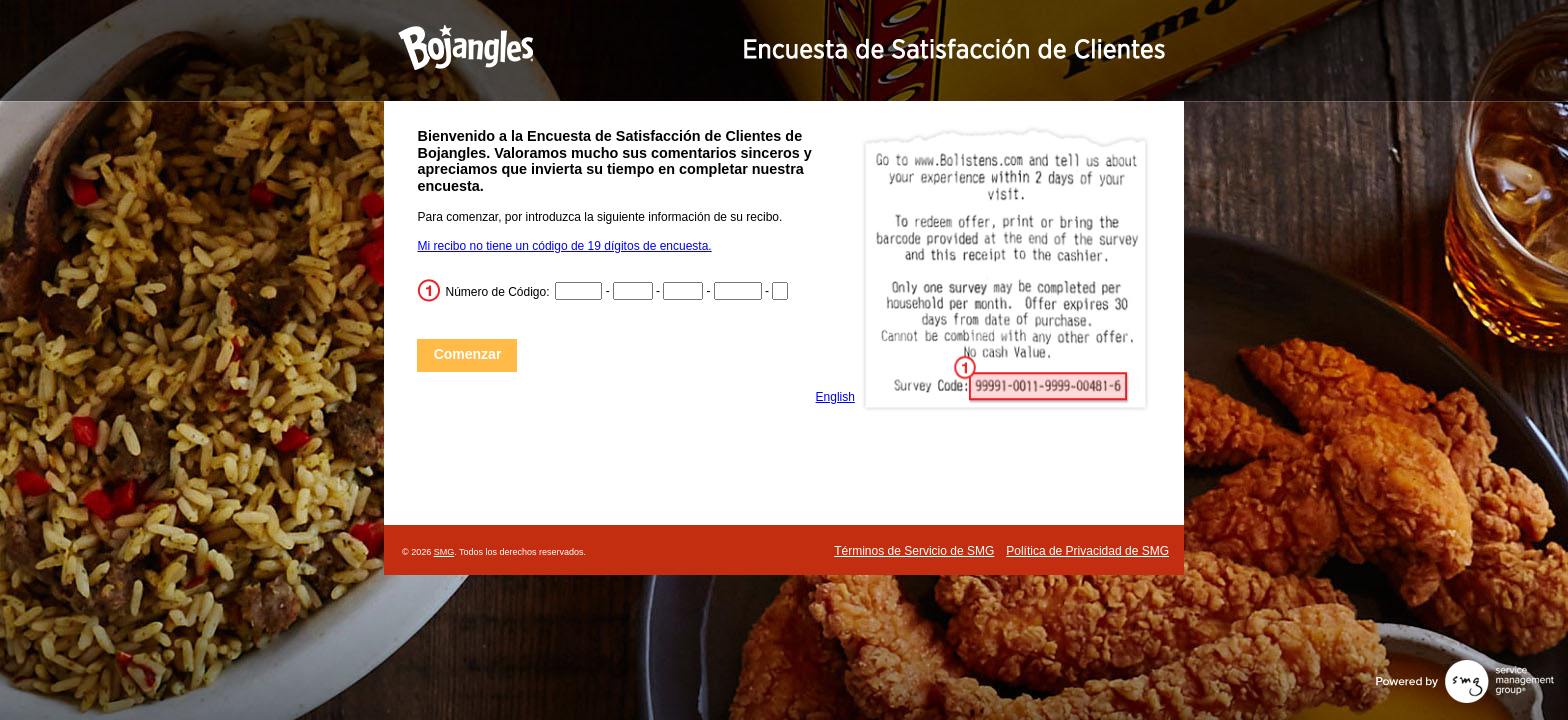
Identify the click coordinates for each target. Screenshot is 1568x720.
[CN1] (579, 291)
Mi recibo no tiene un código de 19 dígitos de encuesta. (564, 246)
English (835, 397)
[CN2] (633, 291)
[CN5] (780, 291)
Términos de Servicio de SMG (914, 551)
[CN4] (738, 291)
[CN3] (683, 291)
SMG (444, 552)
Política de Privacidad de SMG (1087, 551)
